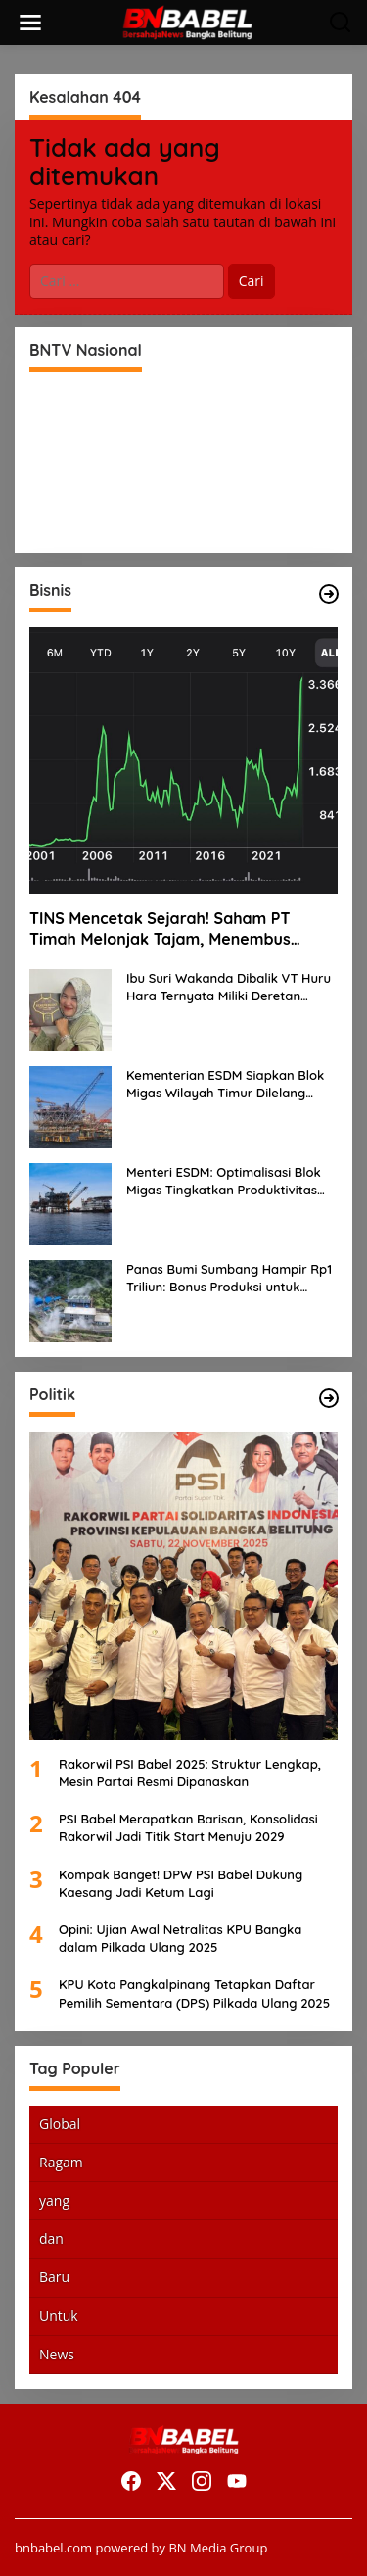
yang (54, 2200)
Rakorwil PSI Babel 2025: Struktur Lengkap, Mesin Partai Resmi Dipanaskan (190, 1772)
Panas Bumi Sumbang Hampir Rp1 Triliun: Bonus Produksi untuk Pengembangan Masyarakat (229, 1278)
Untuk (58, 2316)
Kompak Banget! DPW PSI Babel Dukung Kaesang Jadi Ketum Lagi (180, 1883)
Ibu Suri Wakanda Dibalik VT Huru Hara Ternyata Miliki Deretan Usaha (228, 987)
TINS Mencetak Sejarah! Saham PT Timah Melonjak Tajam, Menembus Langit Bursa (160, 928)
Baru (54, 2276)
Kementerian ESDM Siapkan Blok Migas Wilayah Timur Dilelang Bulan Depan (225, 1084)
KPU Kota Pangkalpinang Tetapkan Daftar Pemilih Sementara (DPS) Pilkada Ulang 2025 (194, 1993)
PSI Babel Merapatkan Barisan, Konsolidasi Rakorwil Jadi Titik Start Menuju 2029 (188, 1827)
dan (51, 2238)
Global (59, 2123)
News (56, 2354)
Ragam (61, 2162)
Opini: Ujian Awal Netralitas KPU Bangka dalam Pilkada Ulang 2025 (180, 1938)
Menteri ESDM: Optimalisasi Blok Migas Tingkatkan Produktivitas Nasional (223, 1181)
